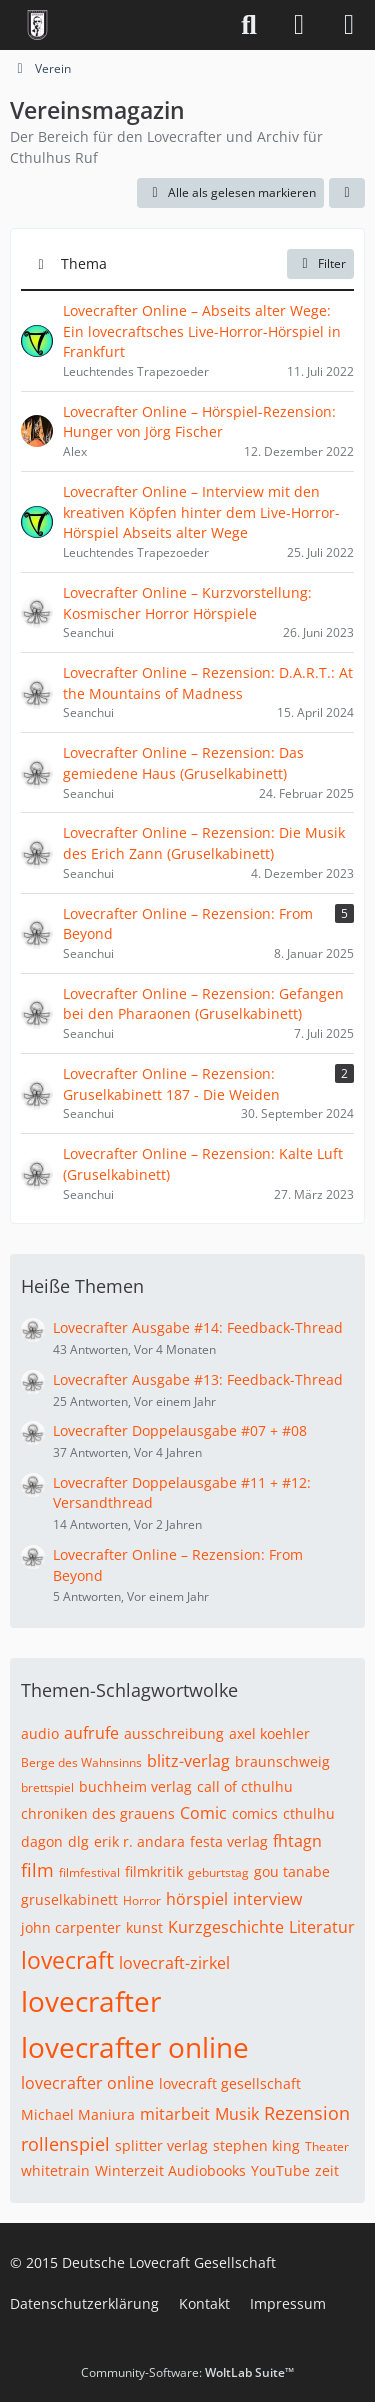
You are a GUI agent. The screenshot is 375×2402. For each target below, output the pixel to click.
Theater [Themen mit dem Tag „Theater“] (327, 2146)
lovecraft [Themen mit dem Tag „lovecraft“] (67, 1960)
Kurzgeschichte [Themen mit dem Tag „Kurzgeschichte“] (226, 1927)
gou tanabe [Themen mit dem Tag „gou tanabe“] (292, 1871)
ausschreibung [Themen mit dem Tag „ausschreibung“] (174, 1733)
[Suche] (249, 25)
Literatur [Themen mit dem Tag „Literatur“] (322, 1927)
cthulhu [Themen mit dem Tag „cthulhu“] (309, 1813)
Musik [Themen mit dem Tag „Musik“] (237, 2114)
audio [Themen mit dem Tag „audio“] (40, 1733)
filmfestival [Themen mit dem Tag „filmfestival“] (89, 1872)
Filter (320, 263)
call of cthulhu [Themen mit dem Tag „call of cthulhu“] (245, 1786)
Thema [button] (84, 263)
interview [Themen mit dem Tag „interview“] (267, 1899)
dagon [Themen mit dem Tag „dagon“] (42, 1841)
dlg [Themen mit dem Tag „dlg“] (78, 1841)
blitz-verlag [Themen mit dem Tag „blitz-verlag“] (188, 1761)
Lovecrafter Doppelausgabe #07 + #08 (180, 1430)
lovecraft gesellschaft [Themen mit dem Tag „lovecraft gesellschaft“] (230, 2083)
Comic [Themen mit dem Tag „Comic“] (203, 1813)
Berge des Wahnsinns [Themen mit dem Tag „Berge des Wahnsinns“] (81, 1762)
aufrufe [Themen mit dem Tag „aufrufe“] (91, 1733)
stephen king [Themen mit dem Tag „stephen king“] (256, 2145)
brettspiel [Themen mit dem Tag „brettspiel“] (47, 1787)
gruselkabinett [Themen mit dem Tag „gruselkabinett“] (69, 1899)
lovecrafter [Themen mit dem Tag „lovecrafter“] (91, 2001)
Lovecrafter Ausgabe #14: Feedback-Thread (198, 1327)
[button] (347, 193)
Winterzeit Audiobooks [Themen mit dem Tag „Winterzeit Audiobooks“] (170, 2170)
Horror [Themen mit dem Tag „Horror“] (142, 1900)
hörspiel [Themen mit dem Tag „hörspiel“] (197, 1899)
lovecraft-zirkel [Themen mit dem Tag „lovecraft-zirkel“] (174, 1963)
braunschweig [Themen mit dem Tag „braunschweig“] (282, 1761)
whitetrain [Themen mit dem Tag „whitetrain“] (55, 2170)
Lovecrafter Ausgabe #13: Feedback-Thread (198, 1379)
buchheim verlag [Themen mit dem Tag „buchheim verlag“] (135, 1786)
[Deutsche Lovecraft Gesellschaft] (37, 25)
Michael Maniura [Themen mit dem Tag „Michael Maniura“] (78, 2114)
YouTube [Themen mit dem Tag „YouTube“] (280, 2170)
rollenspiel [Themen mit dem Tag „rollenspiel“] (65, 2144)
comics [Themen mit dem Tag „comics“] (255, 1813)
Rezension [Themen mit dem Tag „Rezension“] (307, 2113)
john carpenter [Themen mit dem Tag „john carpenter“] (71, 1927)
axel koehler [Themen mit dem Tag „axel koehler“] (269, 1733)
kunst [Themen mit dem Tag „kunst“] (144, 1927)
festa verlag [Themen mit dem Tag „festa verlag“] (229, 1841)
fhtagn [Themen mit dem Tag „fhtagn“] (297, 1841)
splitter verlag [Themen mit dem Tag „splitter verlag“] (161, 2145)
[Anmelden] (299, 25)
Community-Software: (187, 2372)
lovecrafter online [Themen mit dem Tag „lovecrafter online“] (135, 2047)
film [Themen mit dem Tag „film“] (37, 1870)
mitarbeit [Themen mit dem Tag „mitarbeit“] (175, 2114)
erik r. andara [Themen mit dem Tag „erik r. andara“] (139, 1841)
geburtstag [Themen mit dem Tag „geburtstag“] (218, 1872)
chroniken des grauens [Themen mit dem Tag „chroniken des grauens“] (98, 1813)
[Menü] (349, 25)
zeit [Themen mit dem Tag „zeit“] (327, 2170)
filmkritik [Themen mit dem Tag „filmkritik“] (154, 1871)
